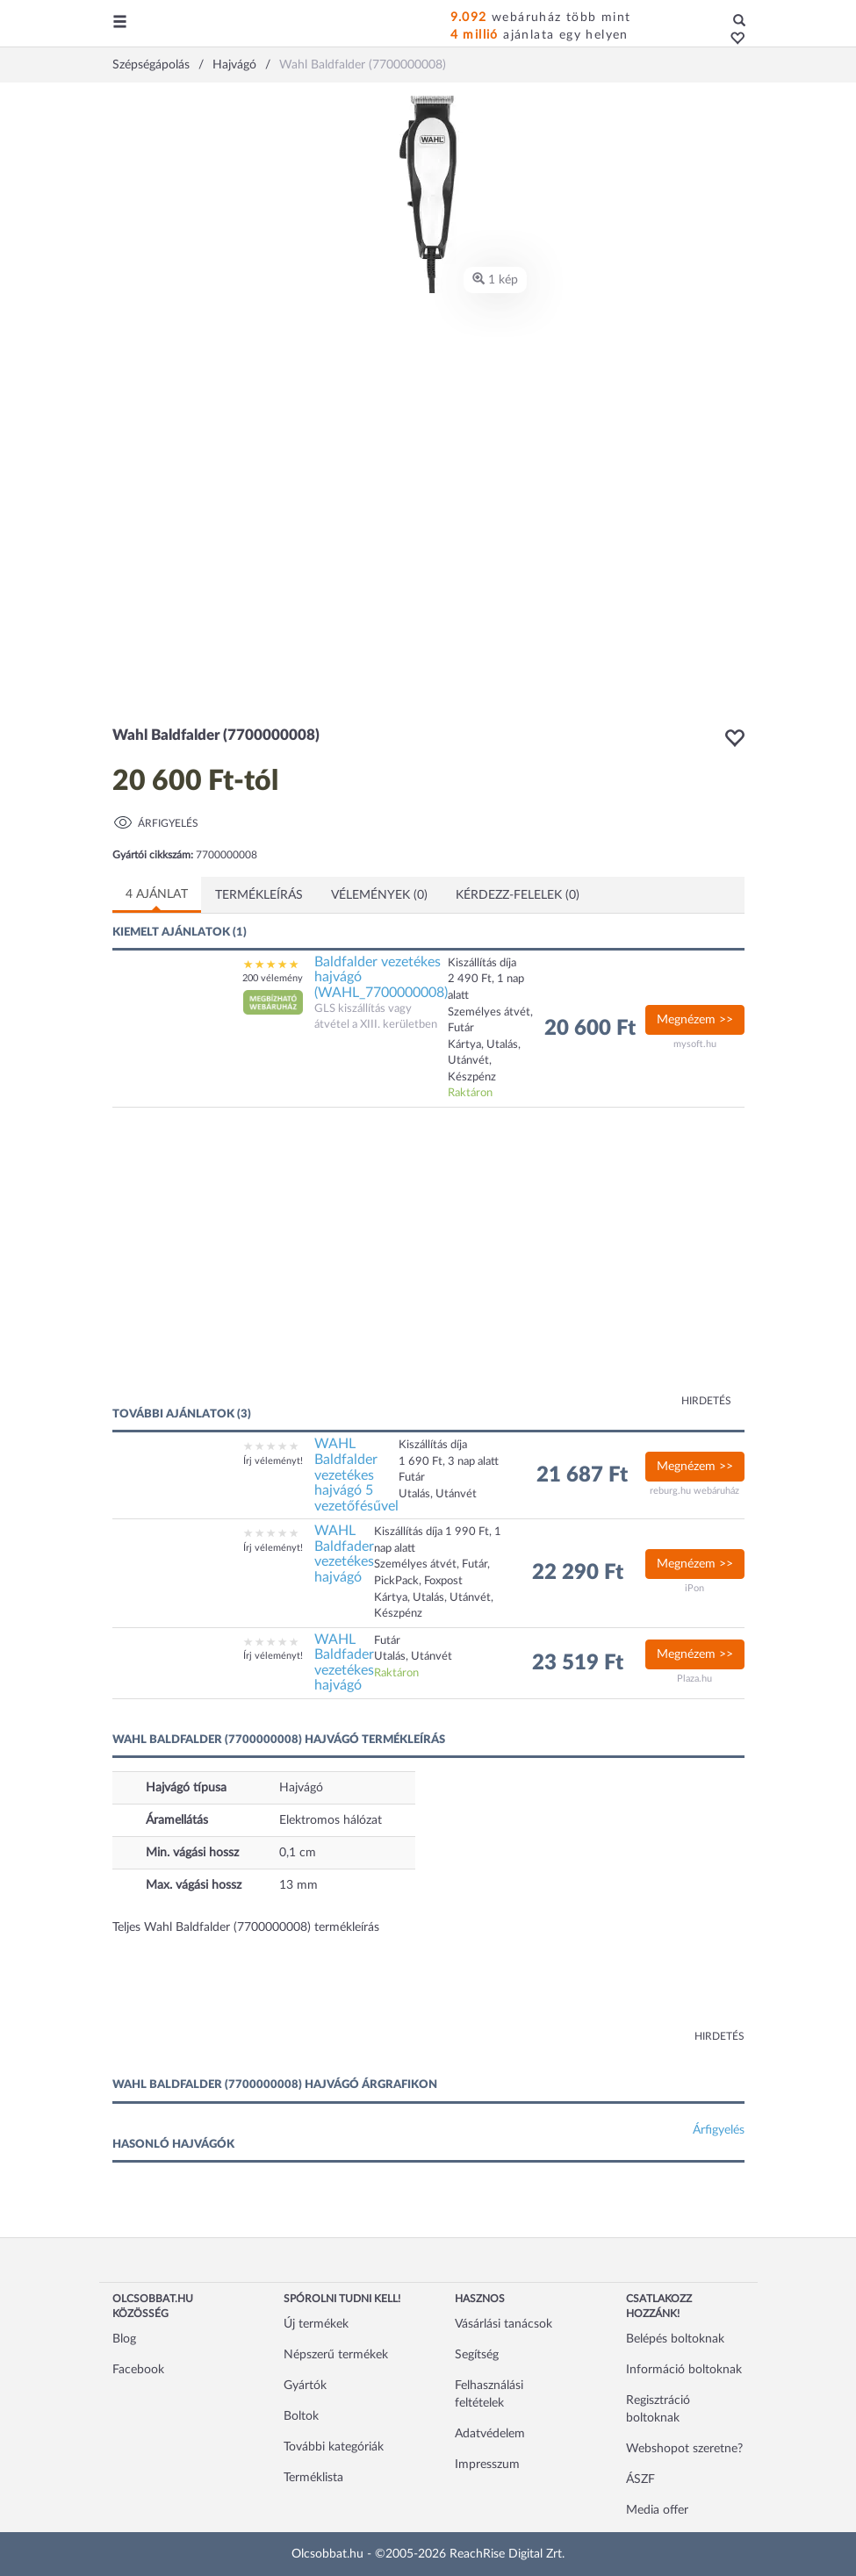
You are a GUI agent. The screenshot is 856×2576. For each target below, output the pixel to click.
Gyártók (305, 2385)
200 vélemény (272, 978)
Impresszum (487, 2464)
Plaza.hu (694, 1678)
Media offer (657, 2510)
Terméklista (313, 2478)
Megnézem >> (695, 1020)
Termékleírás (259, 895)
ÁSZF (640, 2479)
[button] (733, 39)
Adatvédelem (490, 2434)
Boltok (301, 2416)
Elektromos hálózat (330, 1820)
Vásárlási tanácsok (503, 2324)
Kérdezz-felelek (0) (517, 895)
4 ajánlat (157, 894)
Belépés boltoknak (675, 2339)
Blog (124, 2339)
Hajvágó (301, 1788)
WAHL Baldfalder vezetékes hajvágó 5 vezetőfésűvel (356, 1474)
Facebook (138, 2370)
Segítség (477, 2355)
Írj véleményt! (273, 1461)
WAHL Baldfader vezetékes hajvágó (344, 1554)
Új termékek (316, 2324)
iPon (694, 1588)
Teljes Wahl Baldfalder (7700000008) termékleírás (245, 1927)
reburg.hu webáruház (694, 1491)
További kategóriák (334, 2447)
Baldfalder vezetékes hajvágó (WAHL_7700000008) (381, 977)
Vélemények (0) (379, 895)
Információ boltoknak (684, 2370)
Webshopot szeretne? (684, 2449)
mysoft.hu (694, 1044)
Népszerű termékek (336, 2355)
